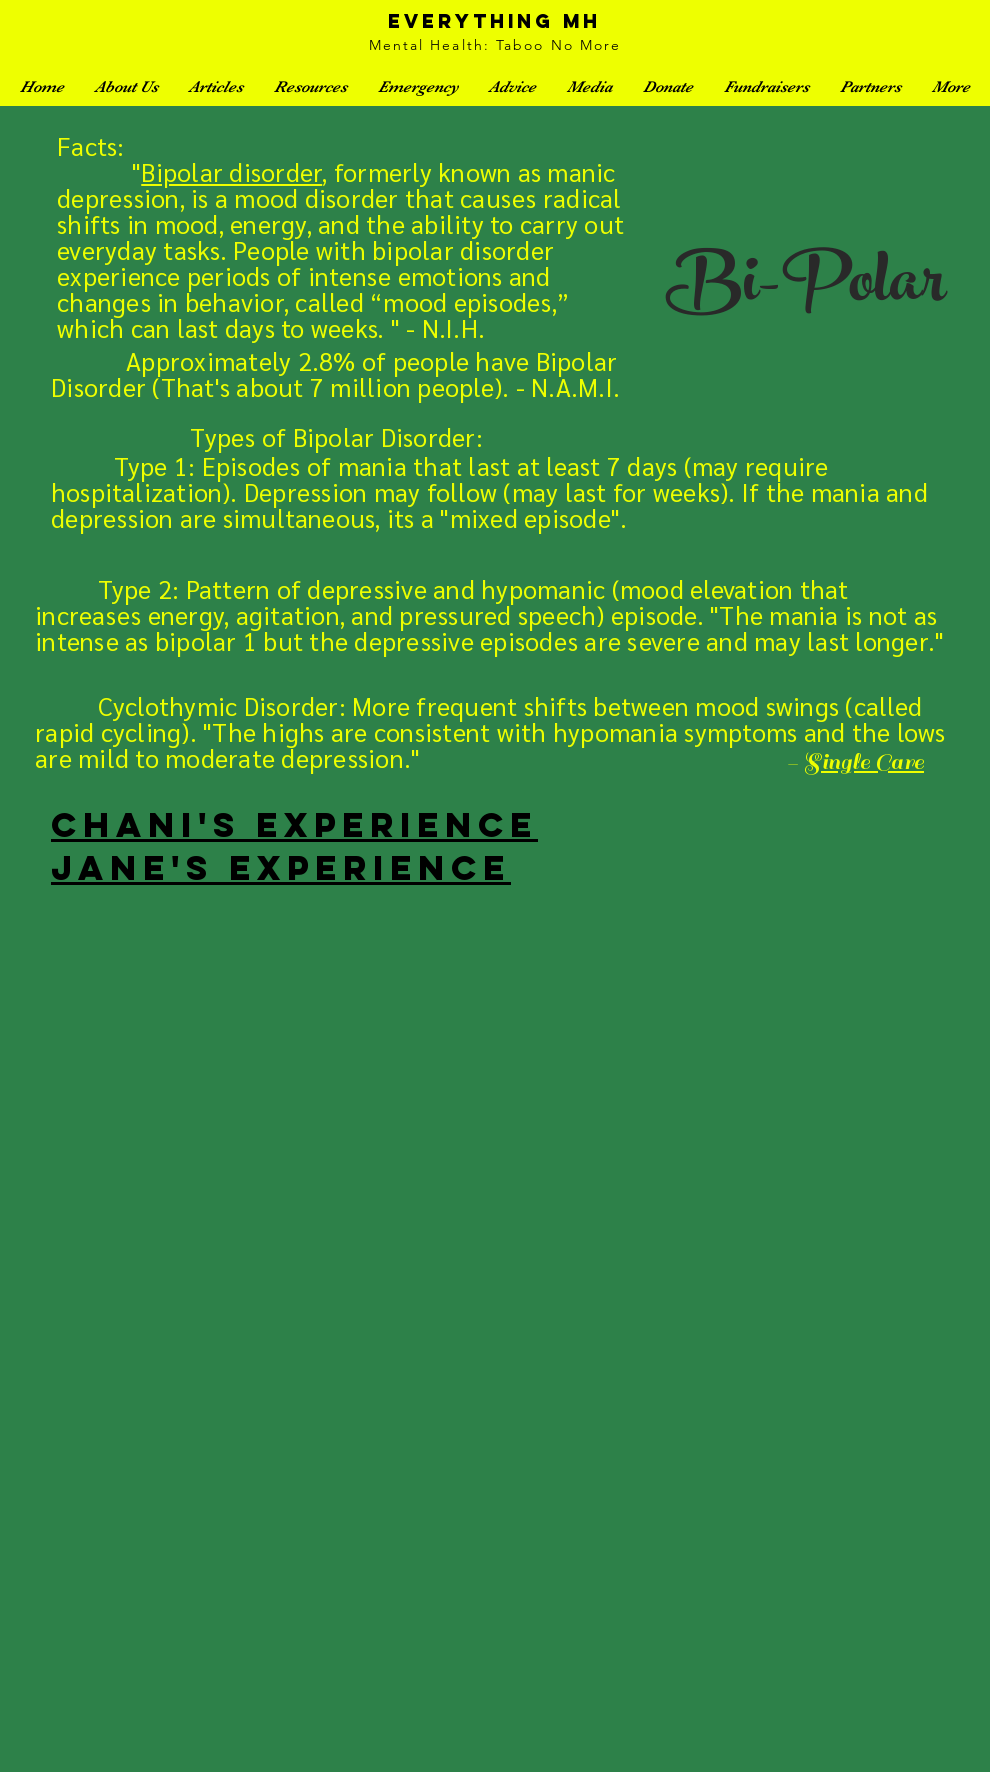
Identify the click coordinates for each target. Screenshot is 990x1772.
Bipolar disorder (231, 171)
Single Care (863, 761)
